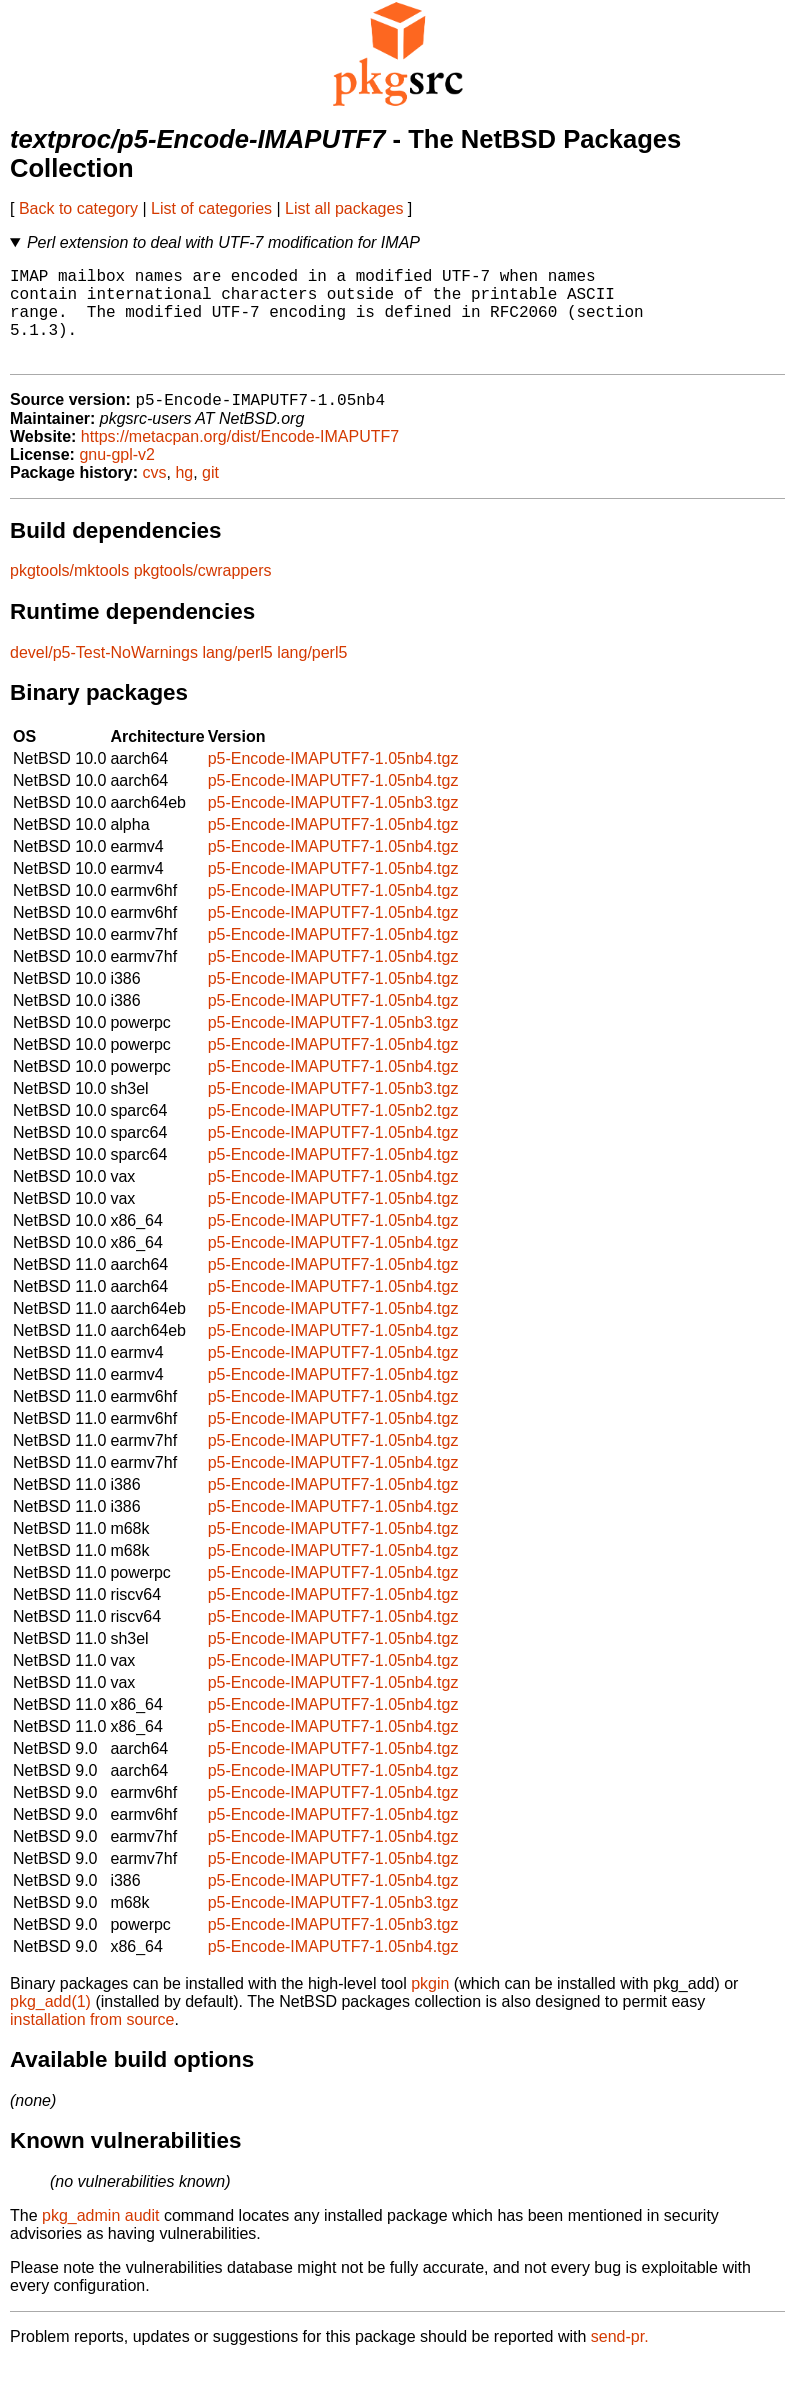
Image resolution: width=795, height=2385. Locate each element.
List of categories (211, 208)
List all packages (344, 208)
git (210, 495)
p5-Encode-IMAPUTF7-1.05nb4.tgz (333, 781)
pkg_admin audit (100, 2238)
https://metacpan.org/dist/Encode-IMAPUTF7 (240, 459)
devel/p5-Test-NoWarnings (104, 675)
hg (184, 495)
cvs (155, 495)
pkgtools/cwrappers (203, 593)
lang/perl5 (237, 675)
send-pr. (620, 2359)
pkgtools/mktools (69, 593)
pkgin (430, 2006)
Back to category (78, 208)
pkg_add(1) (50, 2024)
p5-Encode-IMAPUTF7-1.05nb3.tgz (333, 825)
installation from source (92, 2042)
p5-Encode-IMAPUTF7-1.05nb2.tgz (333, 1133)
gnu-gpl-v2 (117, 477)
